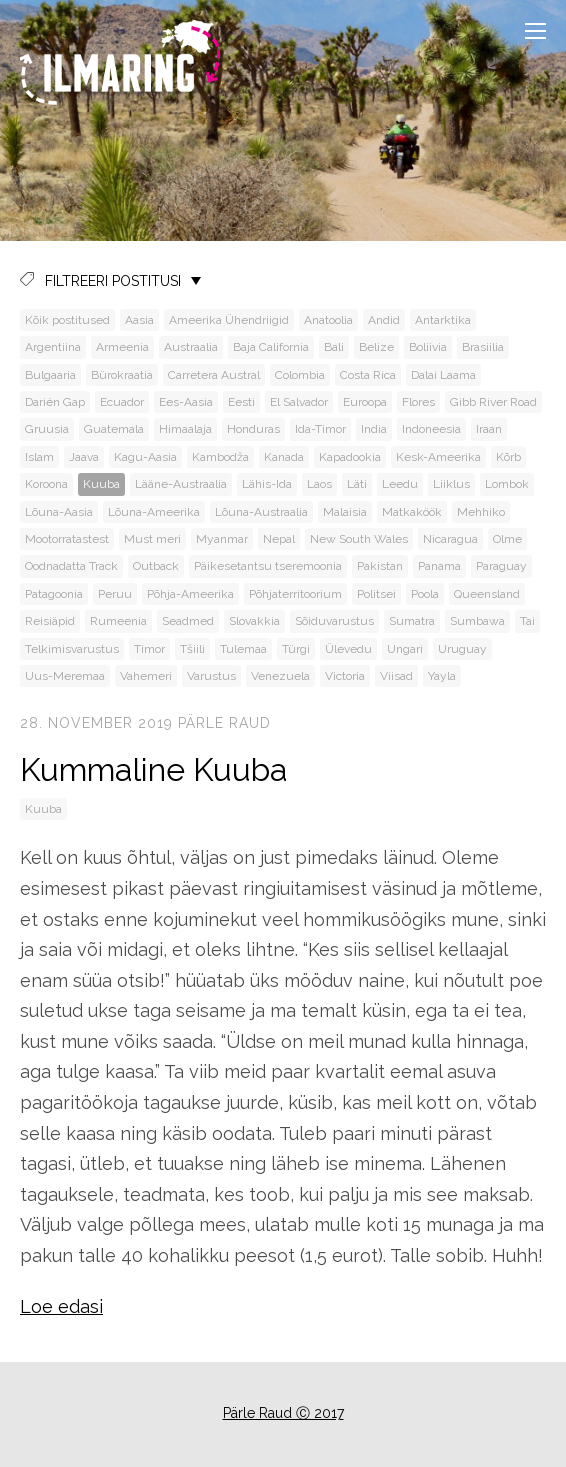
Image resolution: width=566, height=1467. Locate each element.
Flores (418, 402)
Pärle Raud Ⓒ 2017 (283, 1413)
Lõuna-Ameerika (154, 512)
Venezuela (280, 676)
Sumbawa (477, 621)
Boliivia (428, 347)
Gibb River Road (493, 402)
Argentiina (53, 347)
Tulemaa (243, 649)
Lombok (507, 484)
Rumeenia (118, 621)
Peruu (115, 594)
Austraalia (191, 347)
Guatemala (114, 429)
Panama (439, 566)
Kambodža (220, 457)
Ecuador (122, 402)
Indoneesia (431, 429)
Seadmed (188, 621)
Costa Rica (368, 375)
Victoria (345, 676)
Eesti (241, 402)
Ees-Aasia (186, 402)
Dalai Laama (443, 375)
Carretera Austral (214, 375)
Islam (39, 457)
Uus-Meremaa (65, 676)
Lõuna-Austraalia (261, 512)
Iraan (489, 429)
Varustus (211, 676)
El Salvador (299, 402)
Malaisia (345, 512)
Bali (334, 347)
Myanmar (222, 539)
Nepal (279, 539)
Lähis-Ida (267, 484)
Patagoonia (54, 594)
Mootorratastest (67, 539)
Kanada (284, 457)
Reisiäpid (50, 621)
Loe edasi (61, 1306)
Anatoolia (328, 320)
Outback (156, 566)
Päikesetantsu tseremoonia (268, 566)
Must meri (152, 539)
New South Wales (359, 539)
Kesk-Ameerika (438, 457)
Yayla (442, 676)
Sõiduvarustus (334, 621)
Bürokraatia (122, 375)
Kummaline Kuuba (154, 769)
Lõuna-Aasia (59, 512)
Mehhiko (481, 512)
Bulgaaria (50, 375)
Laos (319, 484)
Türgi (296, 649)
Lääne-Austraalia (181, 484)
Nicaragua (450, 539)
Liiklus (451, 484)
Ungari (405, 649)
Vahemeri (146, 676)
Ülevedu (348, 649)
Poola (425, 594)
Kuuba (101, 484)
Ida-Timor (320, 429)
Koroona (46, 484)
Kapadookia (350, 457)
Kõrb (508, 457)
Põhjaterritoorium (295, 594)
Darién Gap (55, 402)
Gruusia (47, 429)
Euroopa (365, 402)
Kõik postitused (67, 320)
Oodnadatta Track (71, 566)
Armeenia (122, 347)
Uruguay (462, 649)
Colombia (300, 375)
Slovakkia (254, 621)
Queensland (487, 594)
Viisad (396, 676)
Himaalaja (185, 429)
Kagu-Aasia (145, 457)
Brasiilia (483, 347)
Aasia (139, 320)
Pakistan (380, 566)
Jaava (84, 457)
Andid (384, 320)
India (374, 429)
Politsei (376, 594)
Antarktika (443, 320)
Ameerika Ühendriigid (229, 320)
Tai (527, 621)
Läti (357, 484)
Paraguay (501, 566)
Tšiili (192, 649)
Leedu (400, 484)
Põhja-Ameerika (190, 594)
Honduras (253, 429)
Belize (376, 347)
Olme (507, 539)
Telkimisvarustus (72, 649)
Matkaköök (412, 512)
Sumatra (412, 621)
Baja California (271, 347)
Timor (149, 649)
